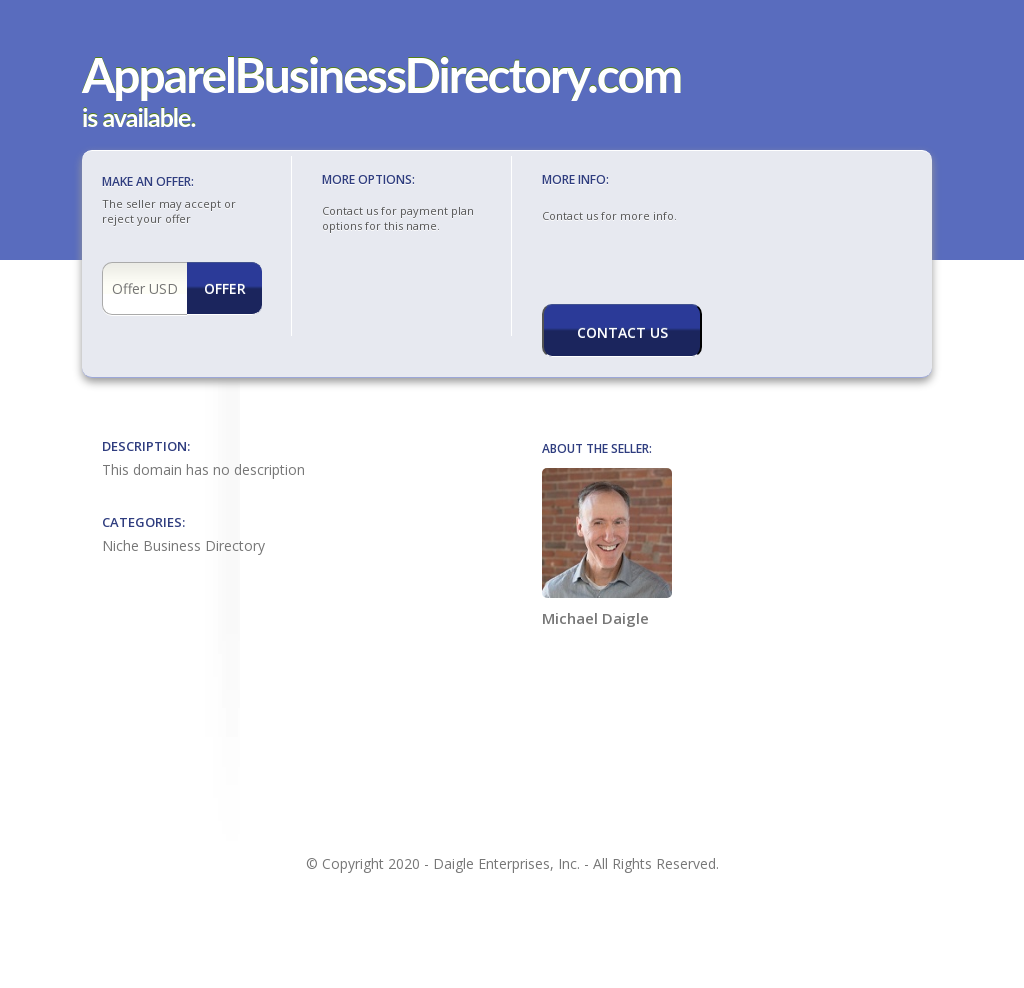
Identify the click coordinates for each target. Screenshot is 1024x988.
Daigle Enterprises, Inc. (506, 863)
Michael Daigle (607, 548)
